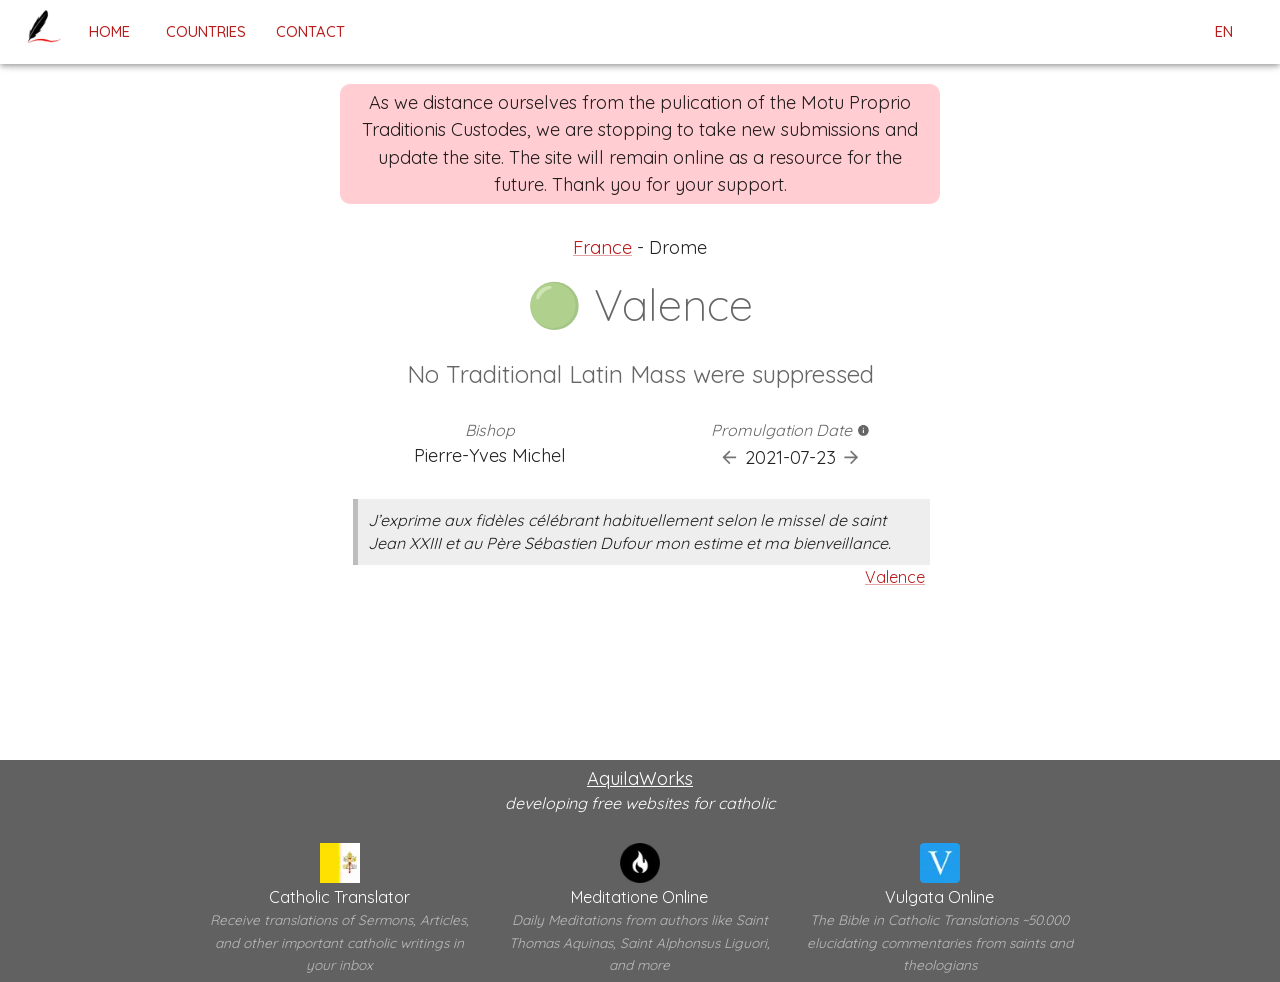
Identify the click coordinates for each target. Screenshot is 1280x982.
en (1224, 32)
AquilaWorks (640, 778)
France (602, 247)
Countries (206, 31)
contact (310, 31)
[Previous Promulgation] (729, 457)
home (109, 31)
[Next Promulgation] (851, 457)
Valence (895, 577)
